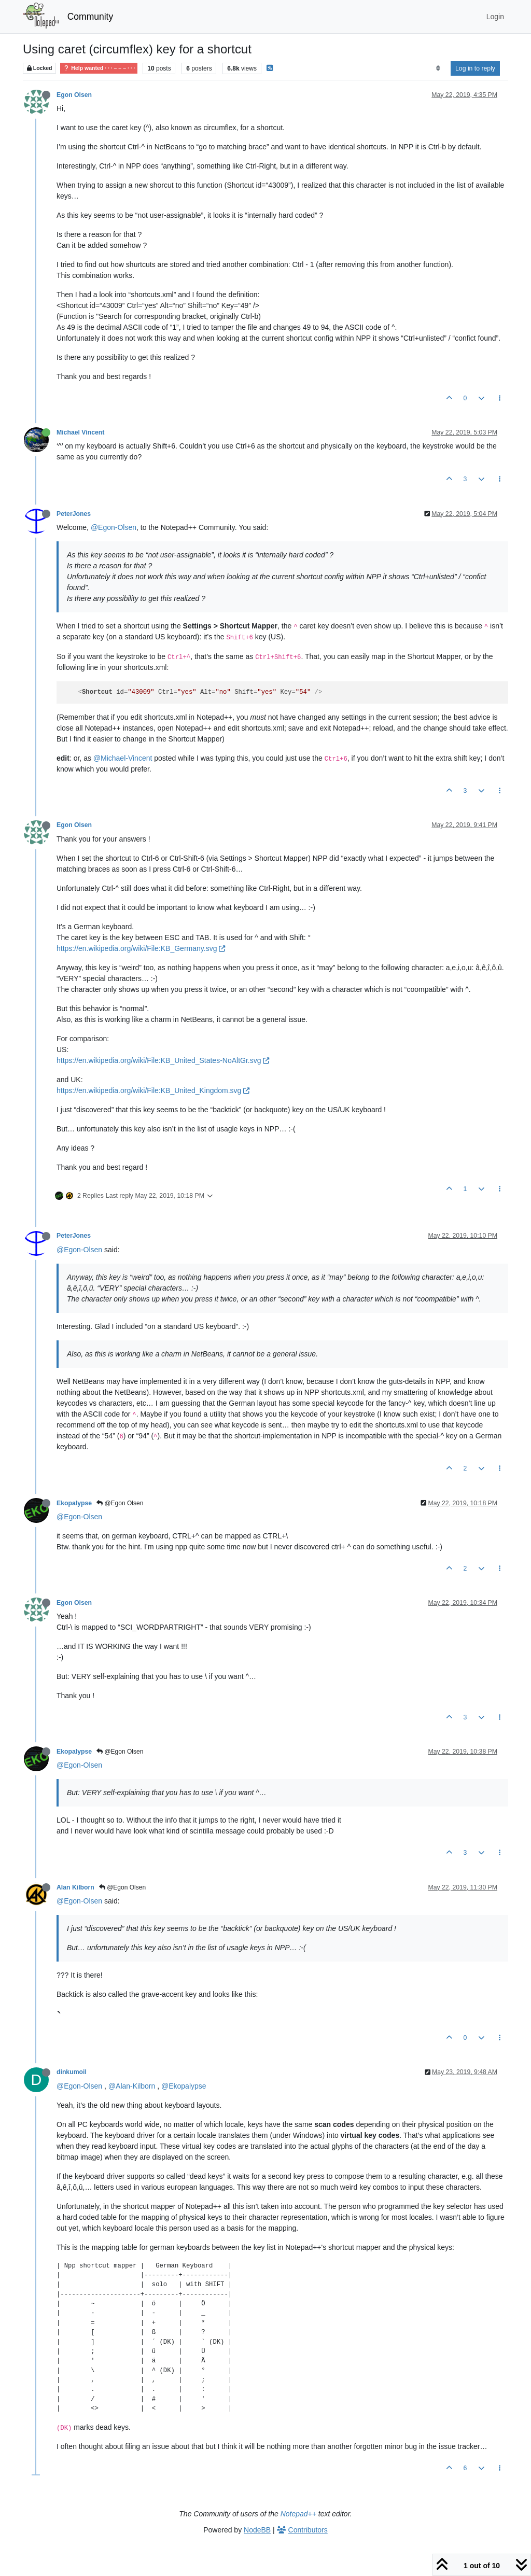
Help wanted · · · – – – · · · (99, 68)
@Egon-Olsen (113, 527)
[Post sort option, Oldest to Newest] (437, 68)
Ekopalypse (74, 1503)
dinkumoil (72, 2072)
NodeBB (257, 2530)
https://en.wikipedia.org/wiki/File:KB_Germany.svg (141, 948)
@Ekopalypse (183, 2086)
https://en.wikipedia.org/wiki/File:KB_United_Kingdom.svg (153, 1090)
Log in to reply (475, 68)
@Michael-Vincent (122, 758)
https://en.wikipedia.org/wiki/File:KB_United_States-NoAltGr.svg (163, 1060)
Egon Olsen (74, 95)
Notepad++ (298, 2514)
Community (90, 16)
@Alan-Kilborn (131, 2086)
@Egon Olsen (119, 1503)
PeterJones (74, 513)
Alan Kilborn (75, 1887)
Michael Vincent (80, 432)
